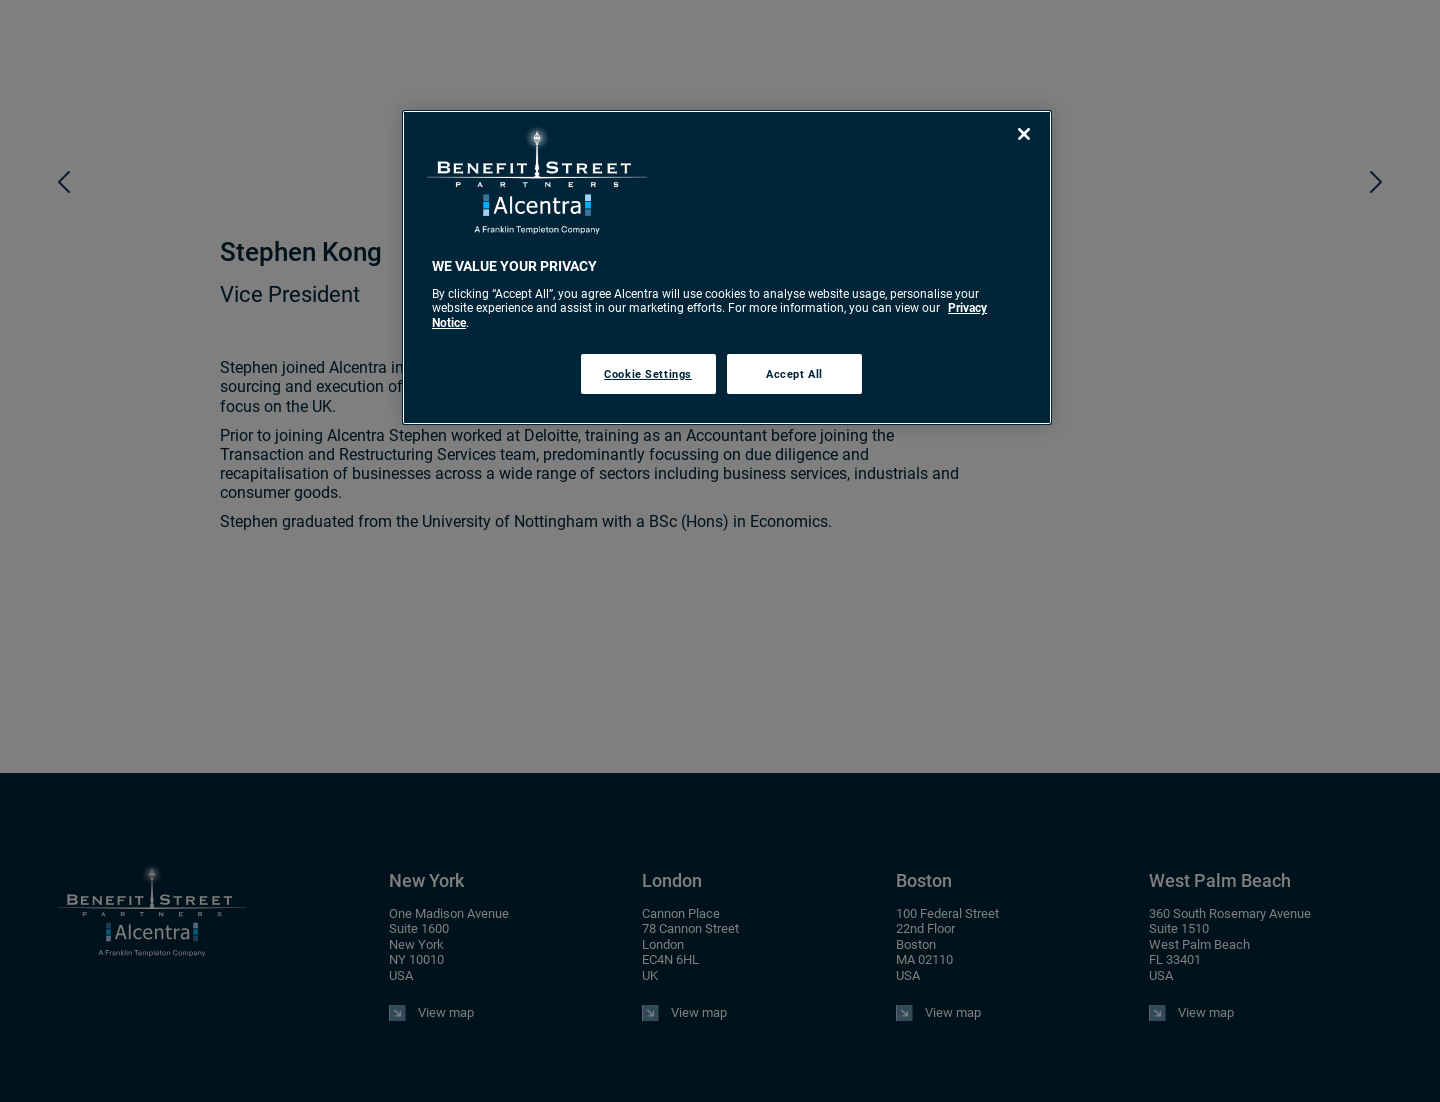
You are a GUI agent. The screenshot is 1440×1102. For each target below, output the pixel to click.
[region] (727, 267)
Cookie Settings (648, 373)
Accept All (794, 373)
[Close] (1024, 134)
